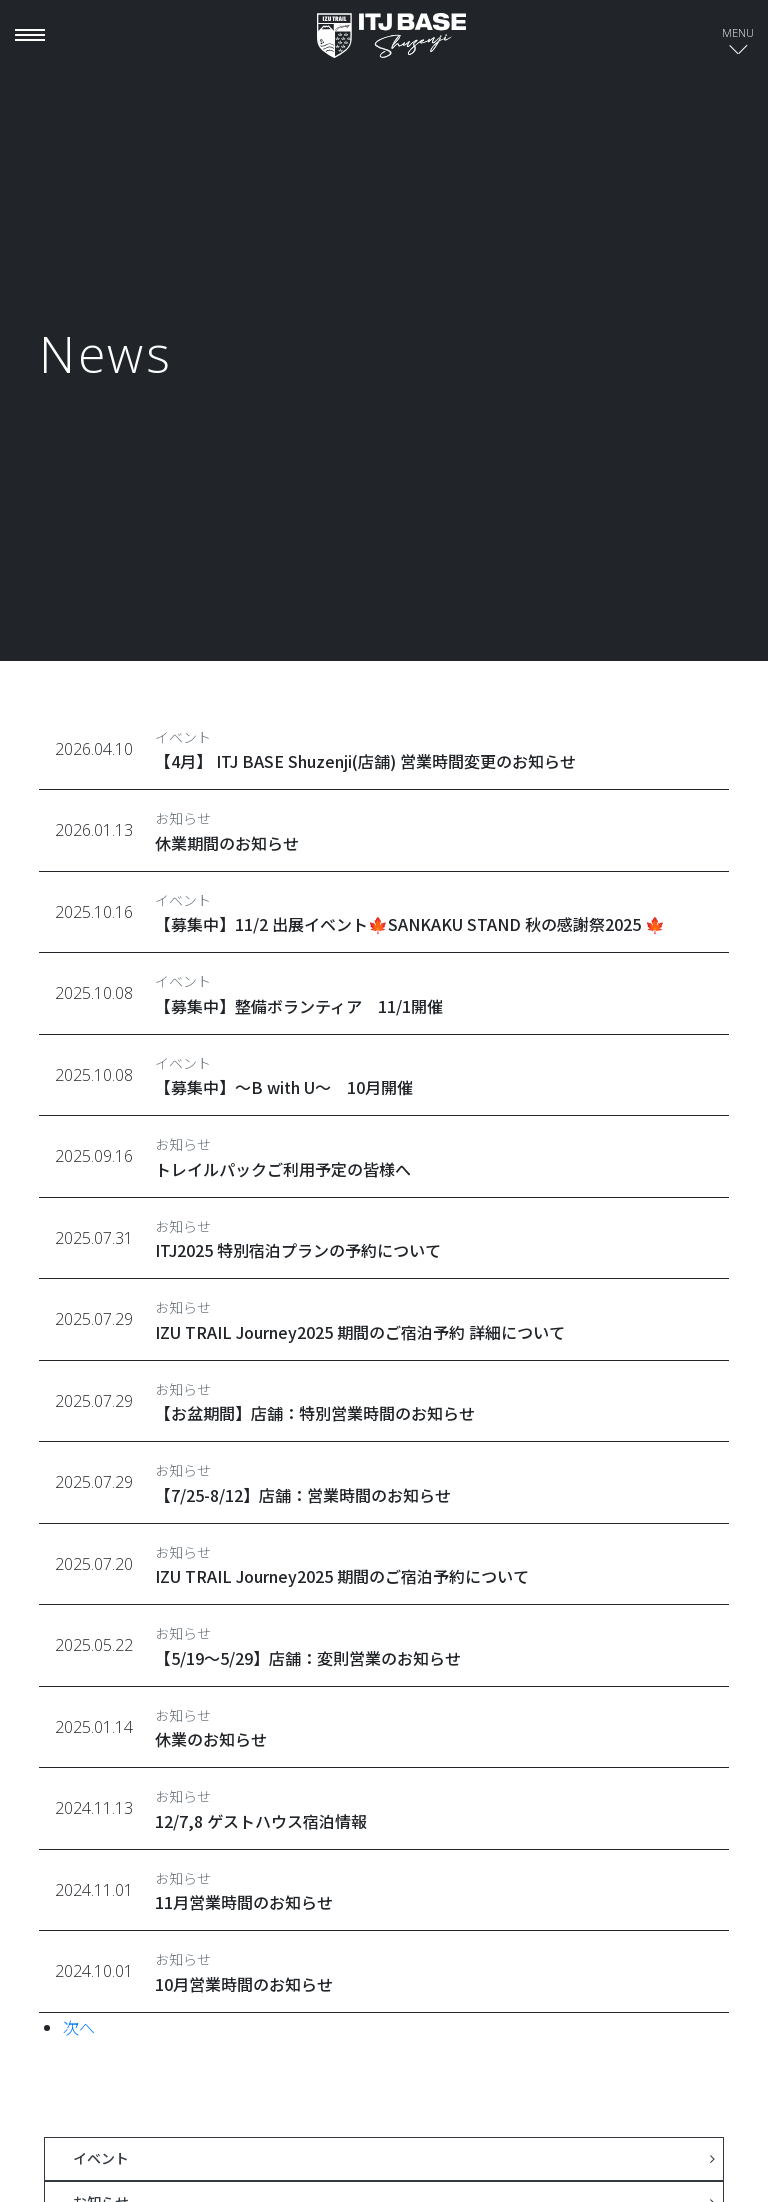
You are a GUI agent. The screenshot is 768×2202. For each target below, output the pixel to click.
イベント (101, 2158)
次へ (79, 2027)
